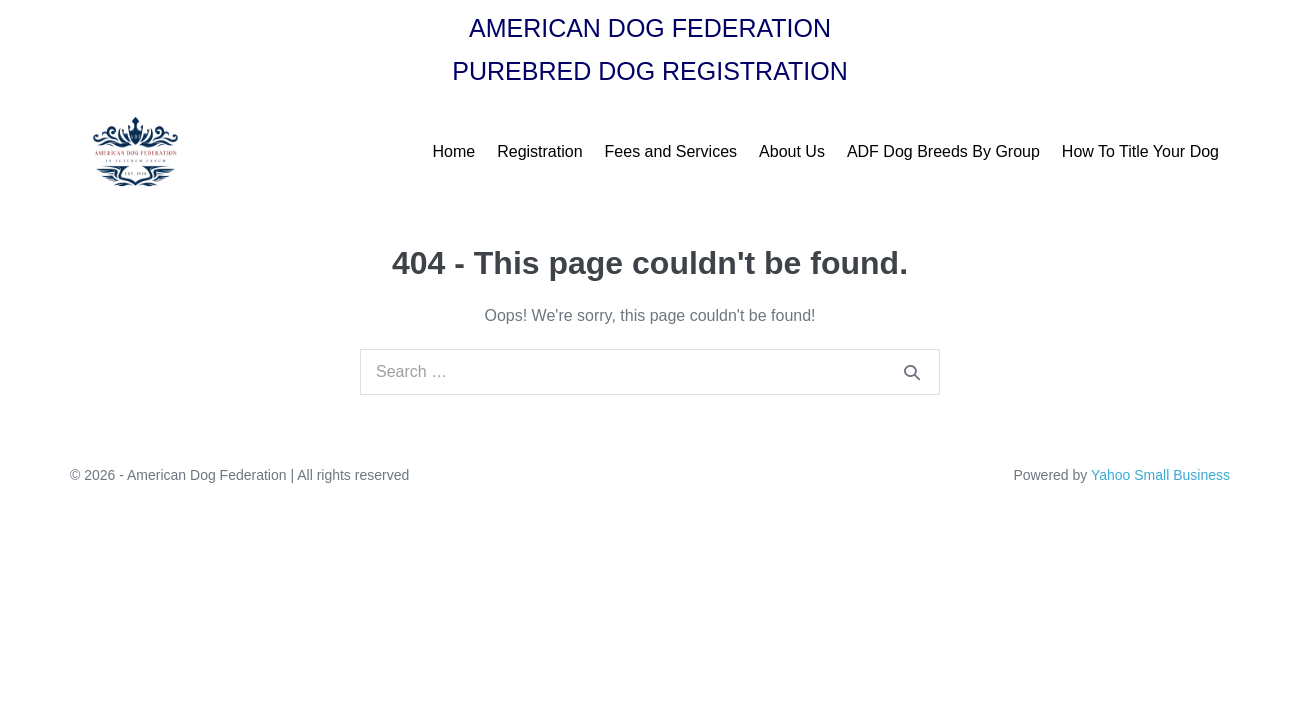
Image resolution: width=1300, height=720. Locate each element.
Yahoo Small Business (1160, 475)
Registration (539, 151)
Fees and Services (671, 151)
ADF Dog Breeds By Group (943, 151)
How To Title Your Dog (1140, 151)
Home (454, 151)
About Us (792, 151)
